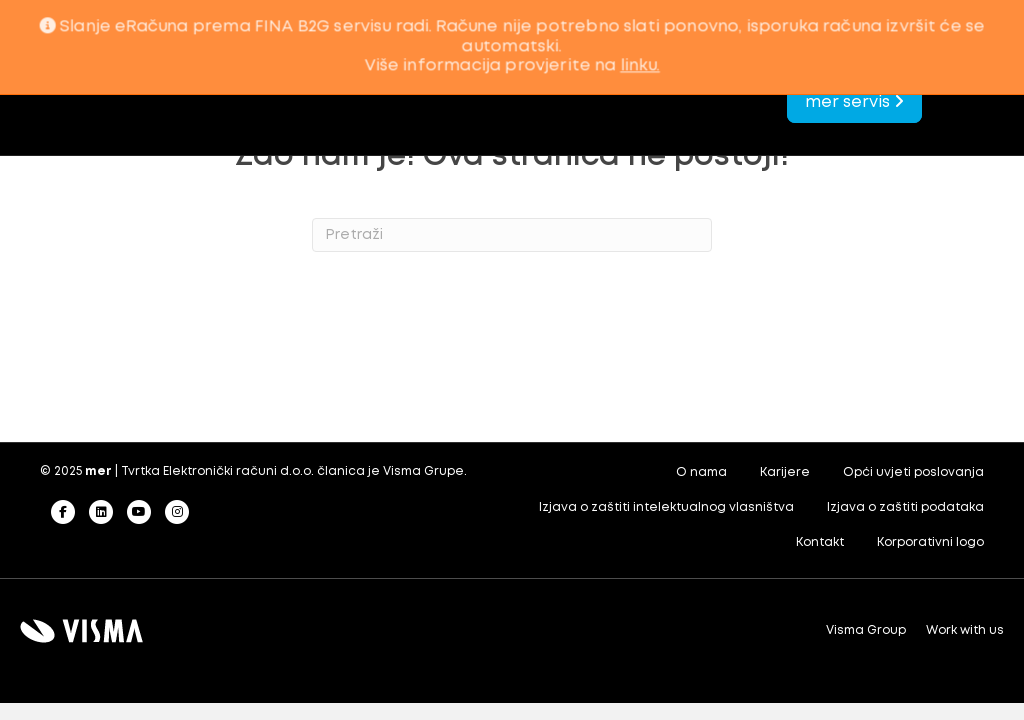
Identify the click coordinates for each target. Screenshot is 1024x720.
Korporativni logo (930, 542)
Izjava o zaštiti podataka (905, 507)
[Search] (512, 235)
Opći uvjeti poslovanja (913, 472)
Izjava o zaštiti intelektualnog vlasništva (666, 507)
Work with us (965, 630)
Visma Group (866, 630)
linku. (640, 66)
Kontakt (820, 542)
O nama (701, 472)
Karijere (785, 472)
